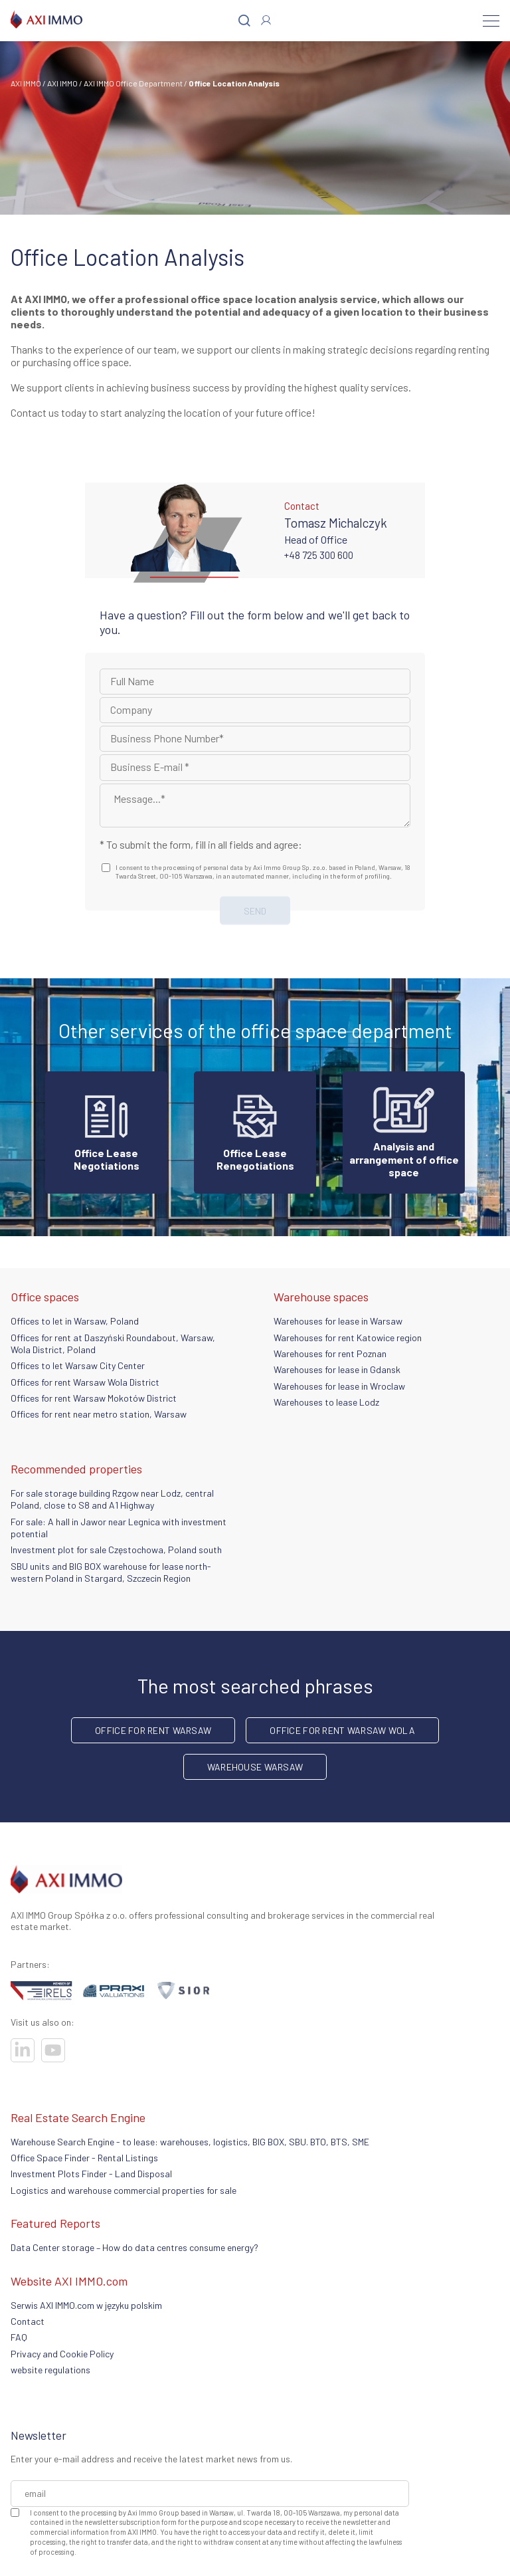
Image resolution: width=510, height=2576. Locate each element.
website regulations (50, 2369)
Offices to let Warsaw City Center (78, 1365)
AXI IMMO (26, 83)
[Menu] (491, 20)
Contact (27, 2321)
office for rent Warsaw (153, 1730)
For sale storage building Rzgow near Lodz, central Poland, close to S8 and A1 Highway (112, 1499)
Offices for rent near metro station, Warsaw (99, 1414)
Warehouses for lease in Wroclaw (339, 1386)
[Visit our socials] (23, 2050)
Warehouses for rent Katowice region (348, 1337)
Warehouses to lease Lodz (326, 1402)
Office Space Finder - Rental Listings (84, 2157)
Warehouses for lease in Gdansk (337, 1369)
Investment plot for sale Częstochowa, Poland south (116, 1549)
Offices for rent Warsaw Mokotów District (94, 1398)
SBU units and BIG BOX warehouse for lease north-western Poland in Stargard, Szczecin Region (111, 1572)
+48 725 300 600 (318, 555)
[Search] (244, 21)
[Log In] (266, 20)
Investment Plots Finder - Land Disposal (91, 2173)
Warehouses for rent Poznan (330, 1353)
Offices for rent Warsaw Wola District (85, 1382)
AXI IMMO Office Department (133, 83)
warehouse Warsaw (255, 1766)
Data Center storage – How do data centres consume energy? (134, 2247)
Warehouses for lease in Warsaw (338, 1321)
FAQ (19, 2337)
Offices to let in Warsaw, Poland (75, 1321)
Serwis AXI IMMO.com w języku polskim (86, 2305)
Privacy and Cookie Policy (62, 2353)
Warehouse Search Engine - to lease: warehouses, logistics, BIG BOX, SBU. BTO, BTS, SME (190, 2141)
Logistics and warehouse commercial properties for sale (123, 2190)
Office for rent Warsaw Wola (342, 1730)
